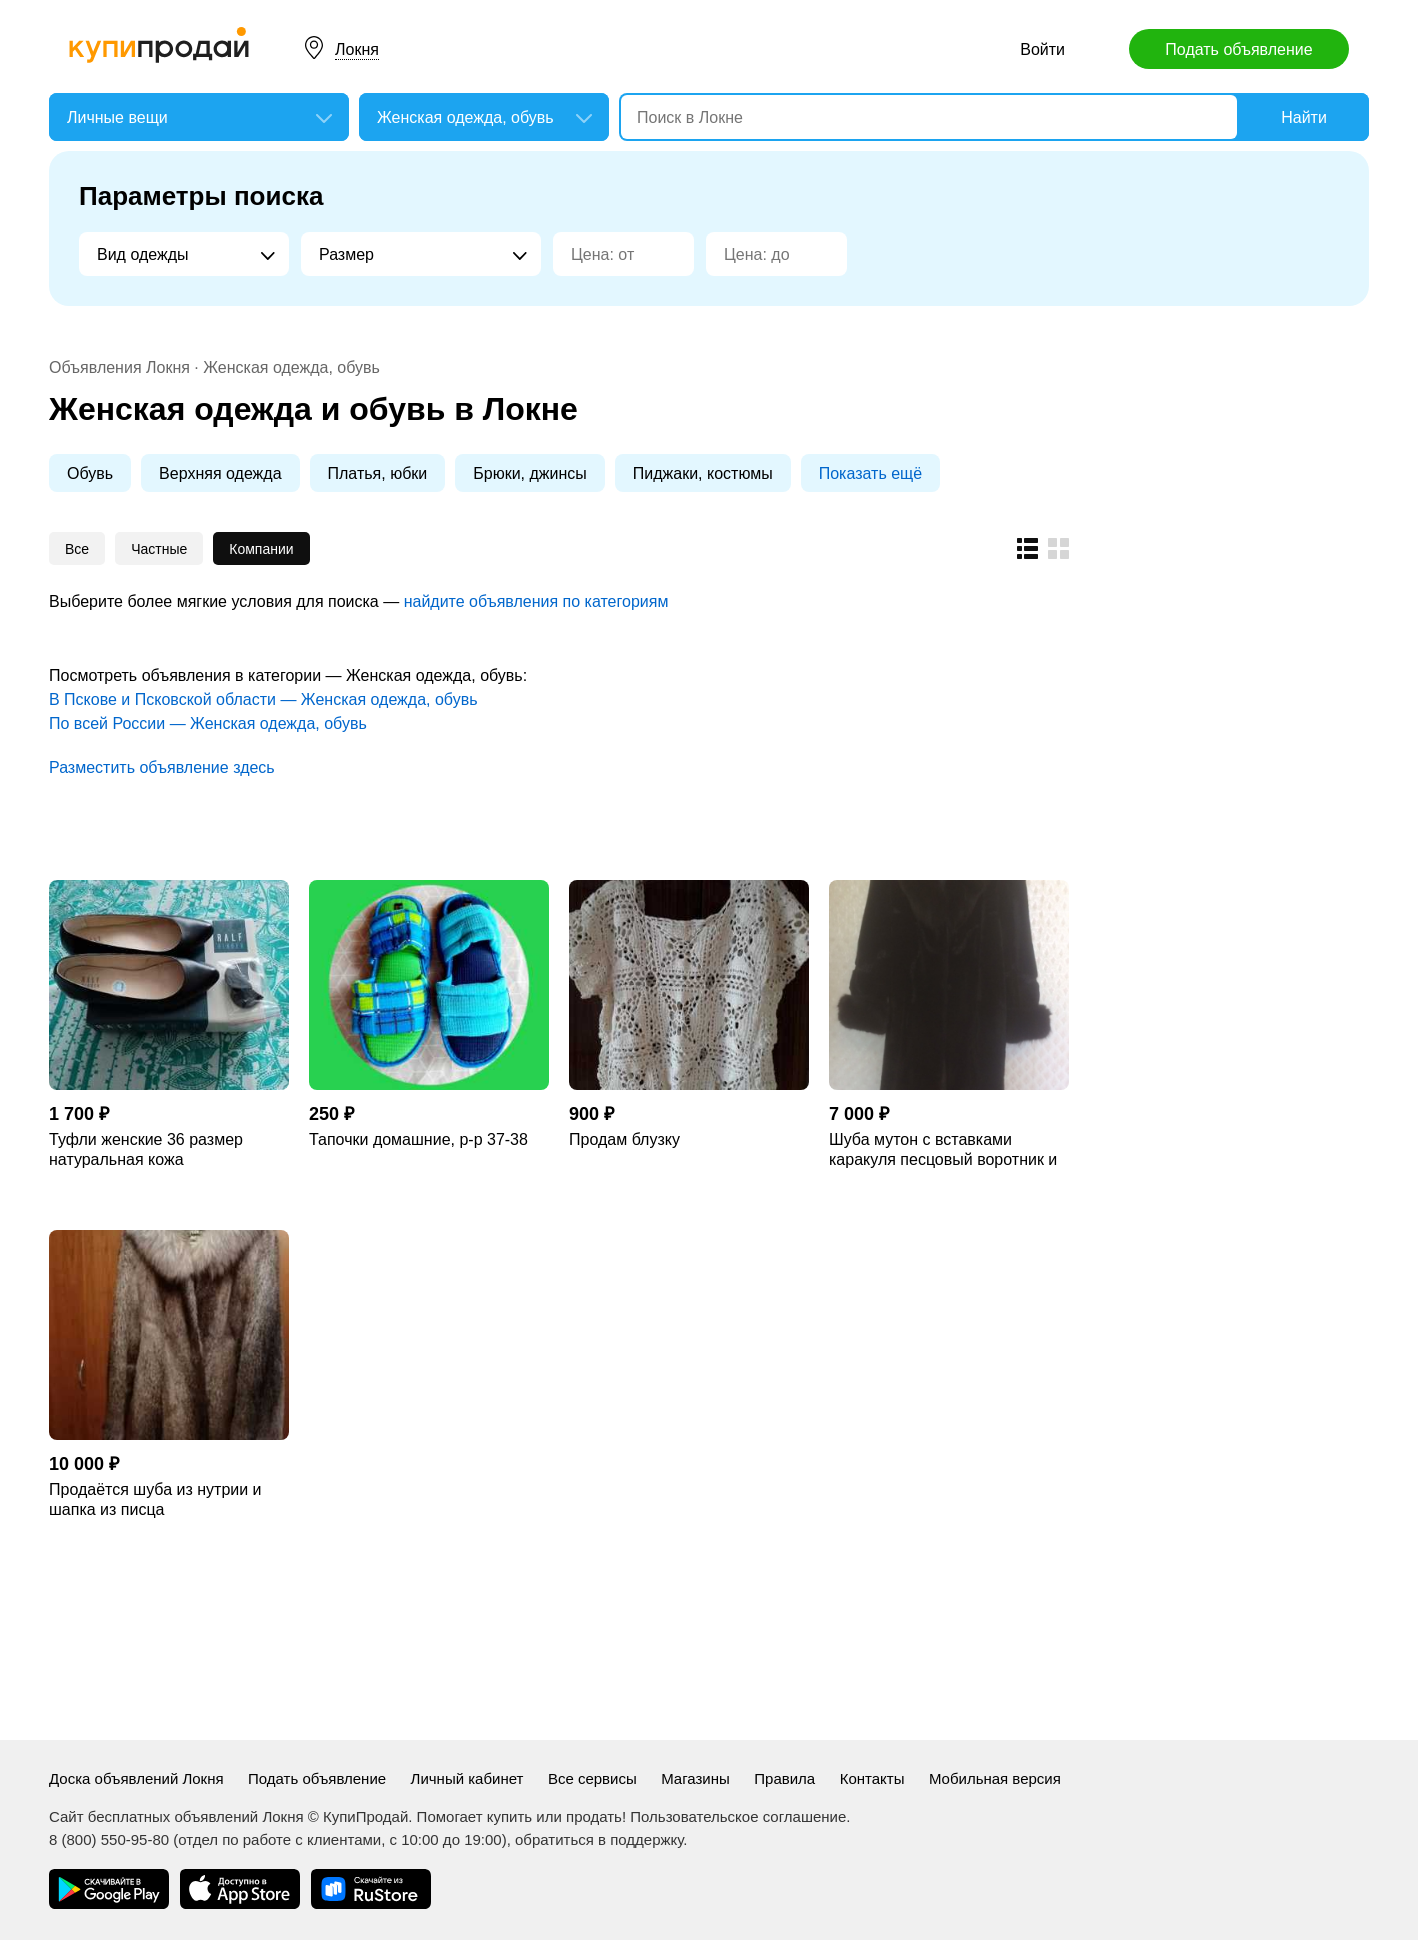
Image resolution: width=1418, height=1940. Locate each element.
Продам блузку (624, 1139)
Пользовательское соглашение (738, 1816)
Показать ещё (870, 473)
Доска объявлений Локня (136, 1778)
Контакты (872, 1778)
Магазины (695, 1778)
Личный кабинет (467, 1778)
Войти (1042, 49)
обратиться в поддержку (599, 1839)
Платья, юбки (378, 473)
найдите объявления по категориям (536, 601)
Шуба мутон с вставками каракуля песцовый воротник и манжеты (943, 1150)
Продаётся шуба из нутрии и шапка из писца (155, 1499)
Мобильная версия (995, 1778)
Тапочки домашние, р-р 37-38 (418, 1139)
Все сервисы (592, 1778)
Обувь (90, 473)
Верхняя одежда (220, 473)
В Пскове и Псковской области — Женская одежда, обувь (263, 699)
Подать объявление (1238, 49)
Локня (357, 49)
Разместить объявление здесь (162, 767)
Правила (784, 1778)
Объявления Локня (119, 367)
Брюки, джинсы (530, 473)
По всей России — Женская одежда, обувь (208, 723)
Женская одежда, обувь (291, 367)
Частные (159, 549)
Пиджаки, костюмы (703, 473)
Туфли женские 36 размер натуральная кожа (146, 1149)
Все (77, 549)
